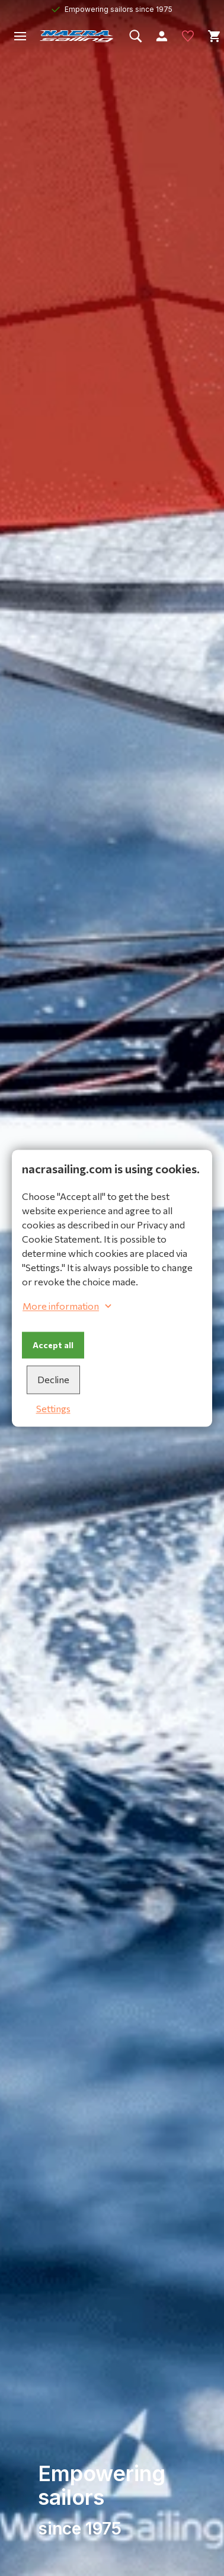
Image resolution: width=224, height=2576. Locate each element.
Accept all (53, 1345)
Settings (53, 1408)
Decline (53, 1379)
